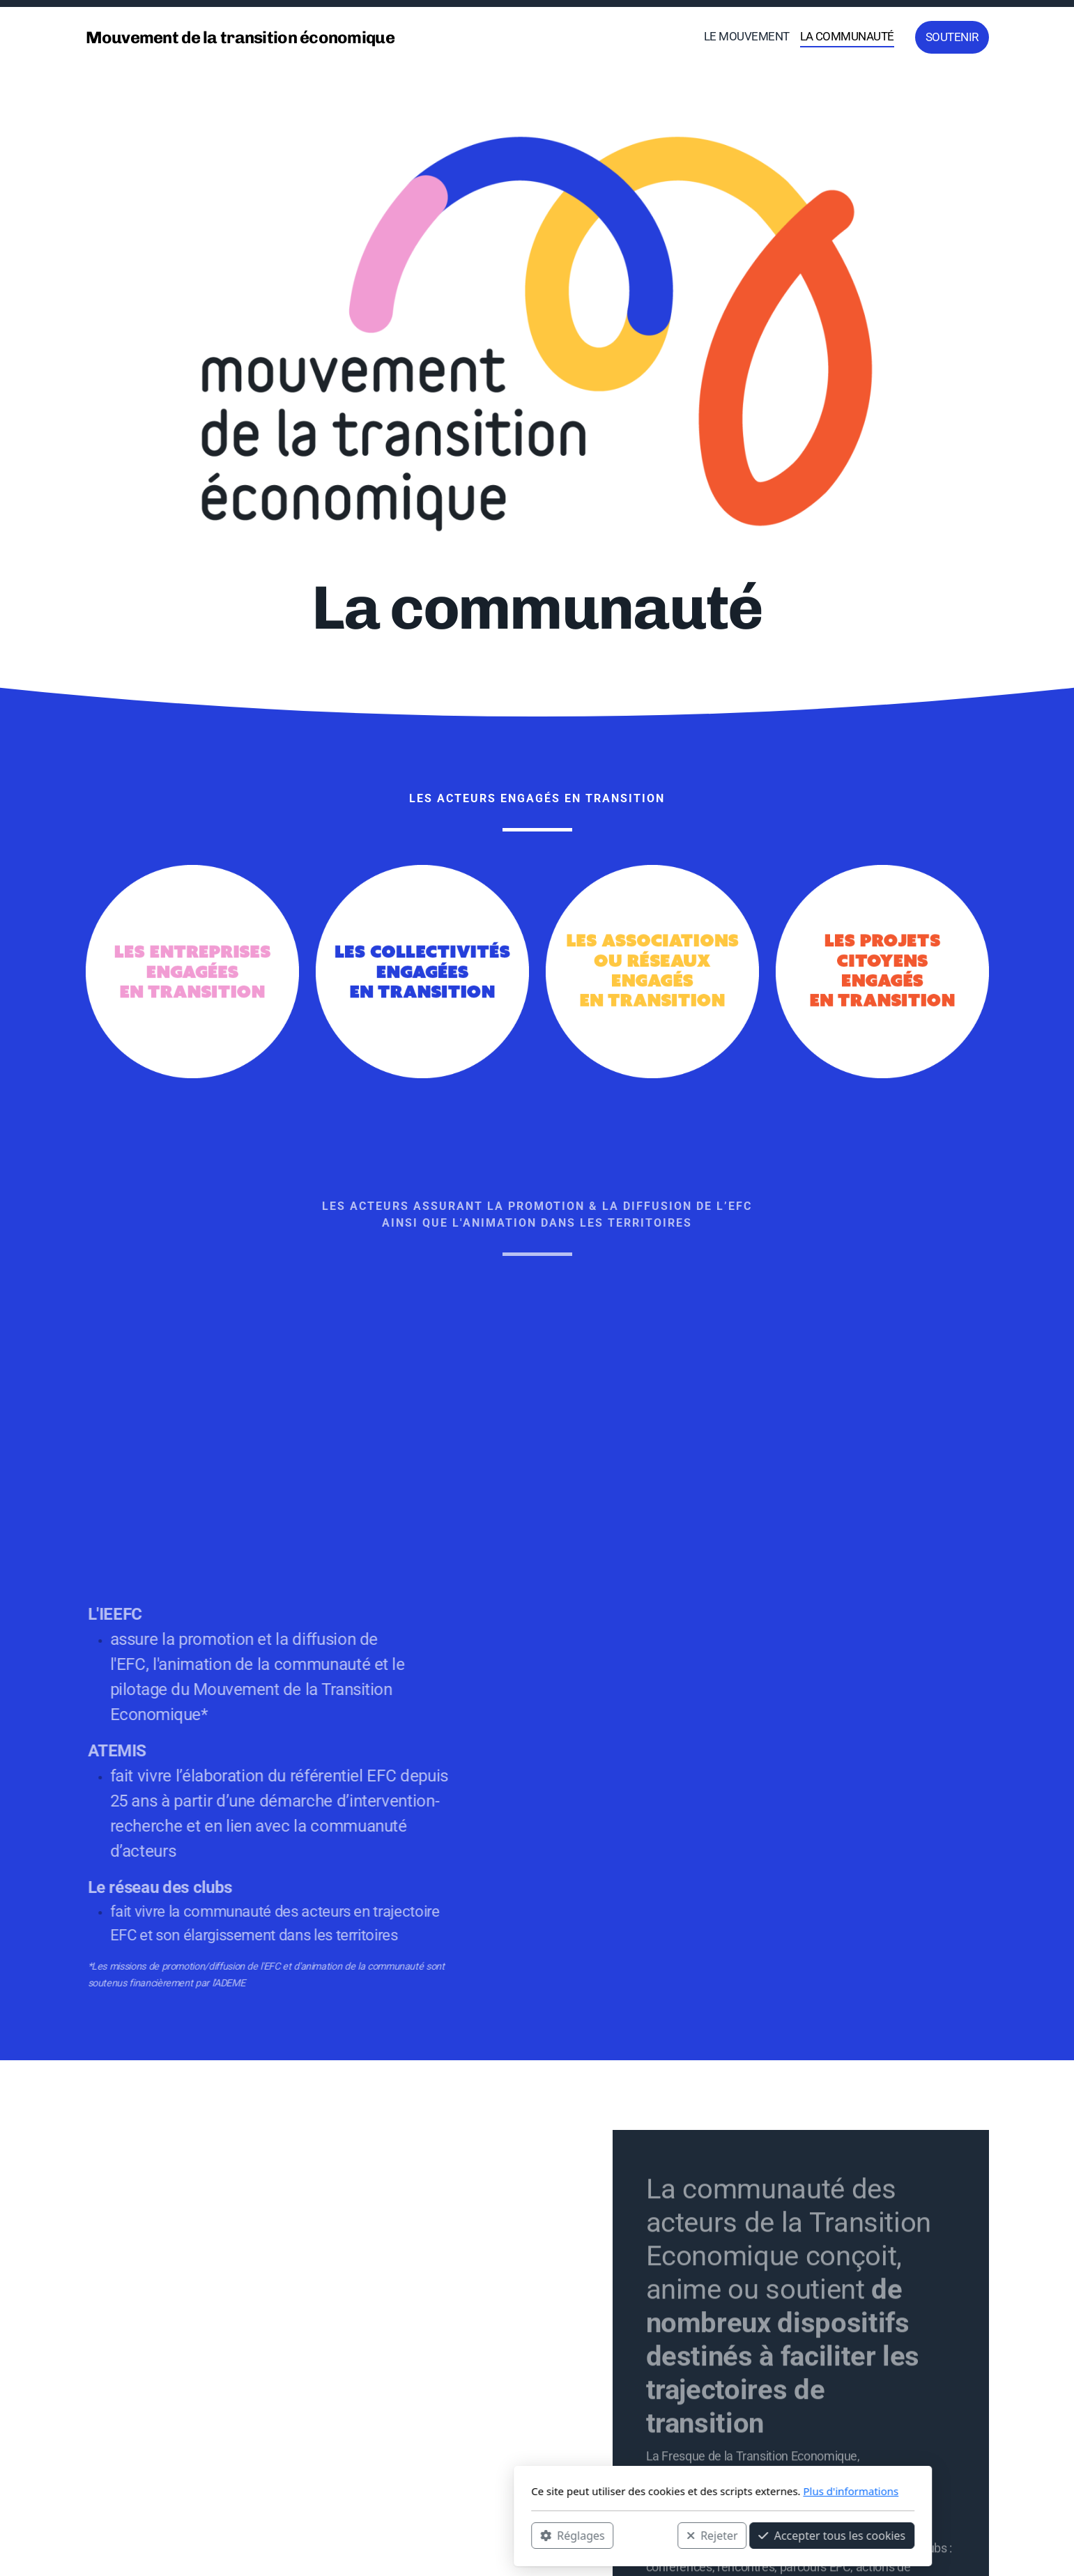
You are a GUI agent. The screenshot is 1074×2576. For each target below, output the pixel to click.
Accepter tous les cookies (646, 2535)
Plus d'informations (665, 2491)
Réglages (387, 2535)
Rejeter (526, 2535)
